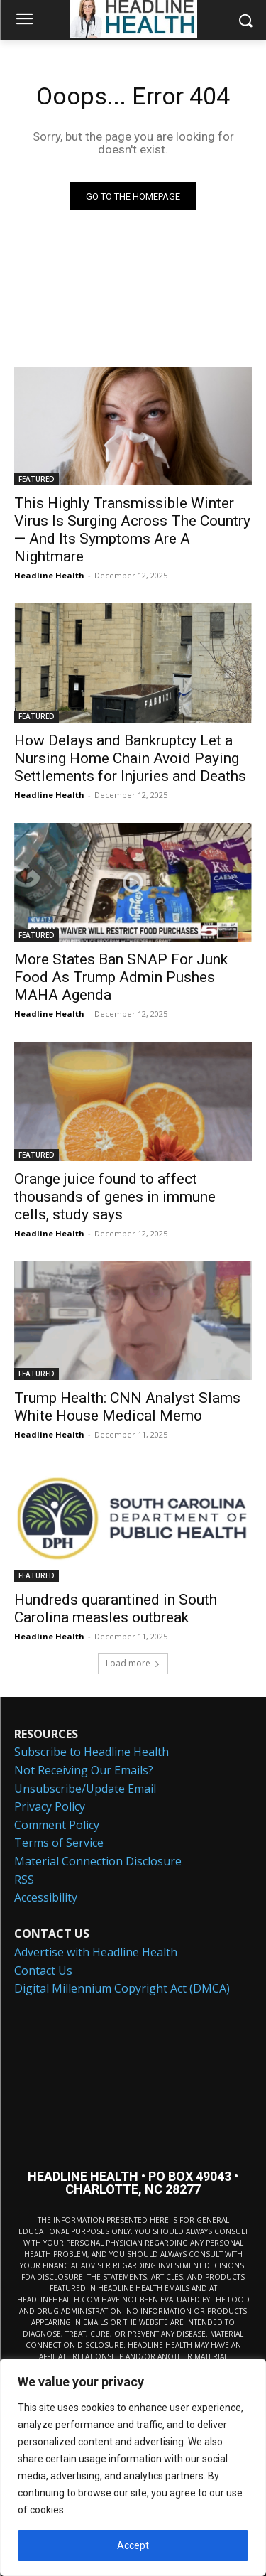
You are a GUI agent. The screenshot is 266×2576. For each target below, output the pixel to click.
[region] (133, 2467)
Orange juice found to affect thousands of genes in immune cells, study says (115, 1196)
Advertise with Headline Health (95, 1952)
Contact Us (43, 1970)
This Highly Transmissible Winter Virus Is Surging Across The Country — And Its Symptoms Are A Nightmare (132, 530)
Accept (133, 2545)
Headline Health (49, 575)
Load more (133, 1663)
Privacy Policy (49, 1806)
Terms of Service (59, 1842)
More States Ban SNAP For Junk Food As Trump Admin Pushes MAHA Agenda (121, 977)
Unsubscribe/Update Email (85, 1788)
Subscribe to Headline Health (91, 1751)
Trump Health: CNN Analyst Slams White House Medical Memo (127, 1406)
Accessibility (45, 1897)
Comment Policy (56, 1825)
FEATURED (36, 479)
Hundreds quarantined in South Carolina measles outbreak (115, 1608)
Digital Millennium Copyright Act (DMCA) (122, 1988)
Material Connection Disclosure (98, 1861)
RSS (24, 1879)
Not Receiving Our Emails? (83, 1770)
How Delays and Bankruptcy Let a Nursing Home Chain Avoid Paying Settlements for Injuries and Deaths (130, 758)
